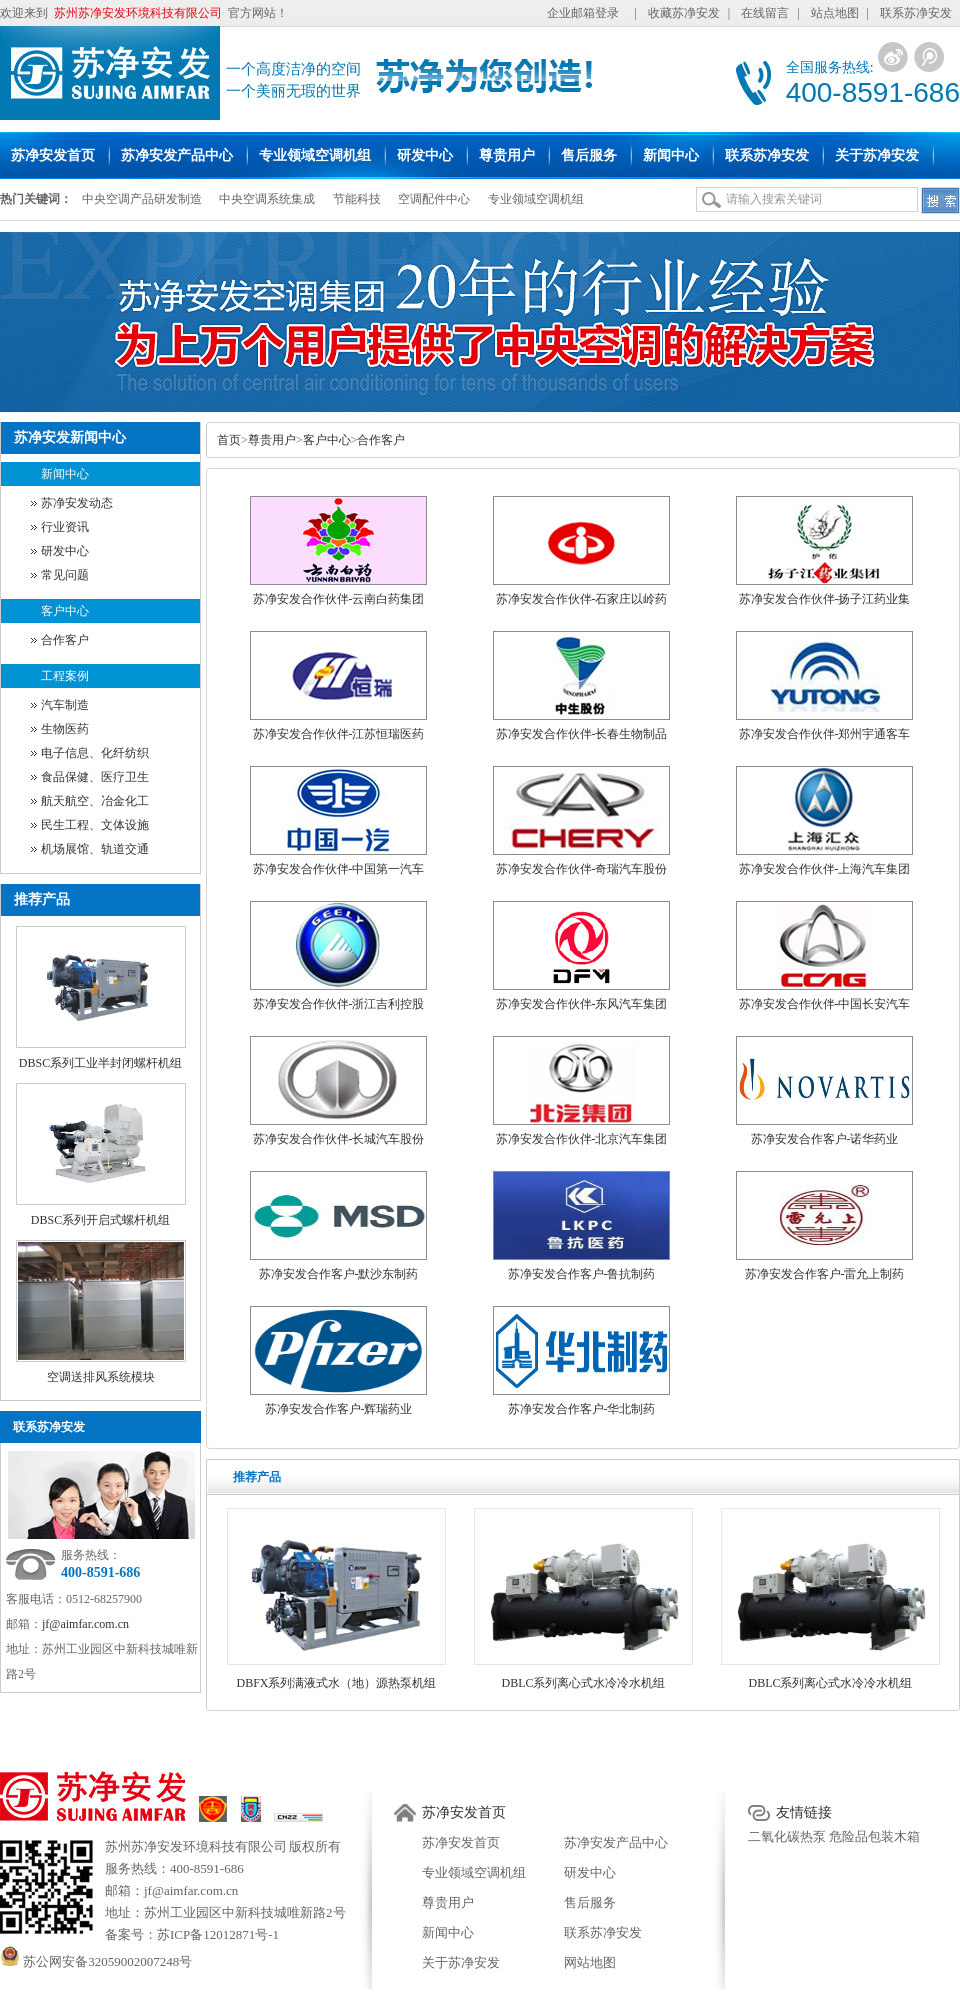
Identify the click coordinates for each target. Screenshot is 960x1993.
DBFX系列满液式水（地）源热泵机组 (336, 1683)
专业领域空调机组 (536, 199)
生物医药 (65, 729)
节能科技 (357, 199)
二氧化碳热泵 (787, 1836)
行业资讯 (65, 527)
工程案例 (65, 676)
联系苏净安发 (916, 13)
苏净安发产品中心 (616, 1842)
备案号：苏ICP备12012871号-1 (192, 1934)
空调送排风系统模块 (101, 1377)
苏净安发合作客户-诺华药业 (825, 1139)
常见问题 (65, 575)
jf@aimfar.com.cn (85, 1624)
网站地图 (590, 1962)
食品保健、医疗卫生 (95, 777)
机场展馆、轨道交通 (95, 849)
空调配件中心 (434, 199)
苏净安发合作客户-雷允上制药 (825, 1274)
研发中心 (65, 551)
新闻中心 (65, 474)
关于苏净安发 (461, 1962)
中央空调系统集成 (267, 199)
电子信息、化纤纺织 (95, 753)
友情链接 (804, 1812)
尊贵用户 (272, 440)
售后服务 (590, 1902)
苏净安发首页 (464, 1812)
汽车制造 (65, 705)
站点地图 (835, 13)
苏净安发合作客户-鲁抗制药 (582, 1274)
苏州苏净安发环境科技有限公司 (196, 1846)
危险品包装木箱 (874, 1836)
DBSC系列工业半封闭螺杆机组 (100, 1063)
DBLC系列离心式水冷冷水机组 (583, 1683)
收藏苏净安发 (684, 13)
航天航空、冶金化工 (95, 801)
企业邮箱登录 (583, 13)
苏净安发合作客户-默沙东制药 (339, 1274)
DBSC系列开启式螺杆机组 (100, 1220)
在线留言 (765, 13)
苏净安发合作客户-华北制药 (582, 1409)
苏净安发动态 (77, 503)
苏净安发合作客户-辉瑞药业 (339, 1409)
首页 (229, 440)
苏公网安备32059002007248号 (96, 1961)
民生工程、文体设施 (95, 825)
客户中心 (65, 611)
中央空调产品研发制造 (142, 199)
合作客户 (65, 640)
